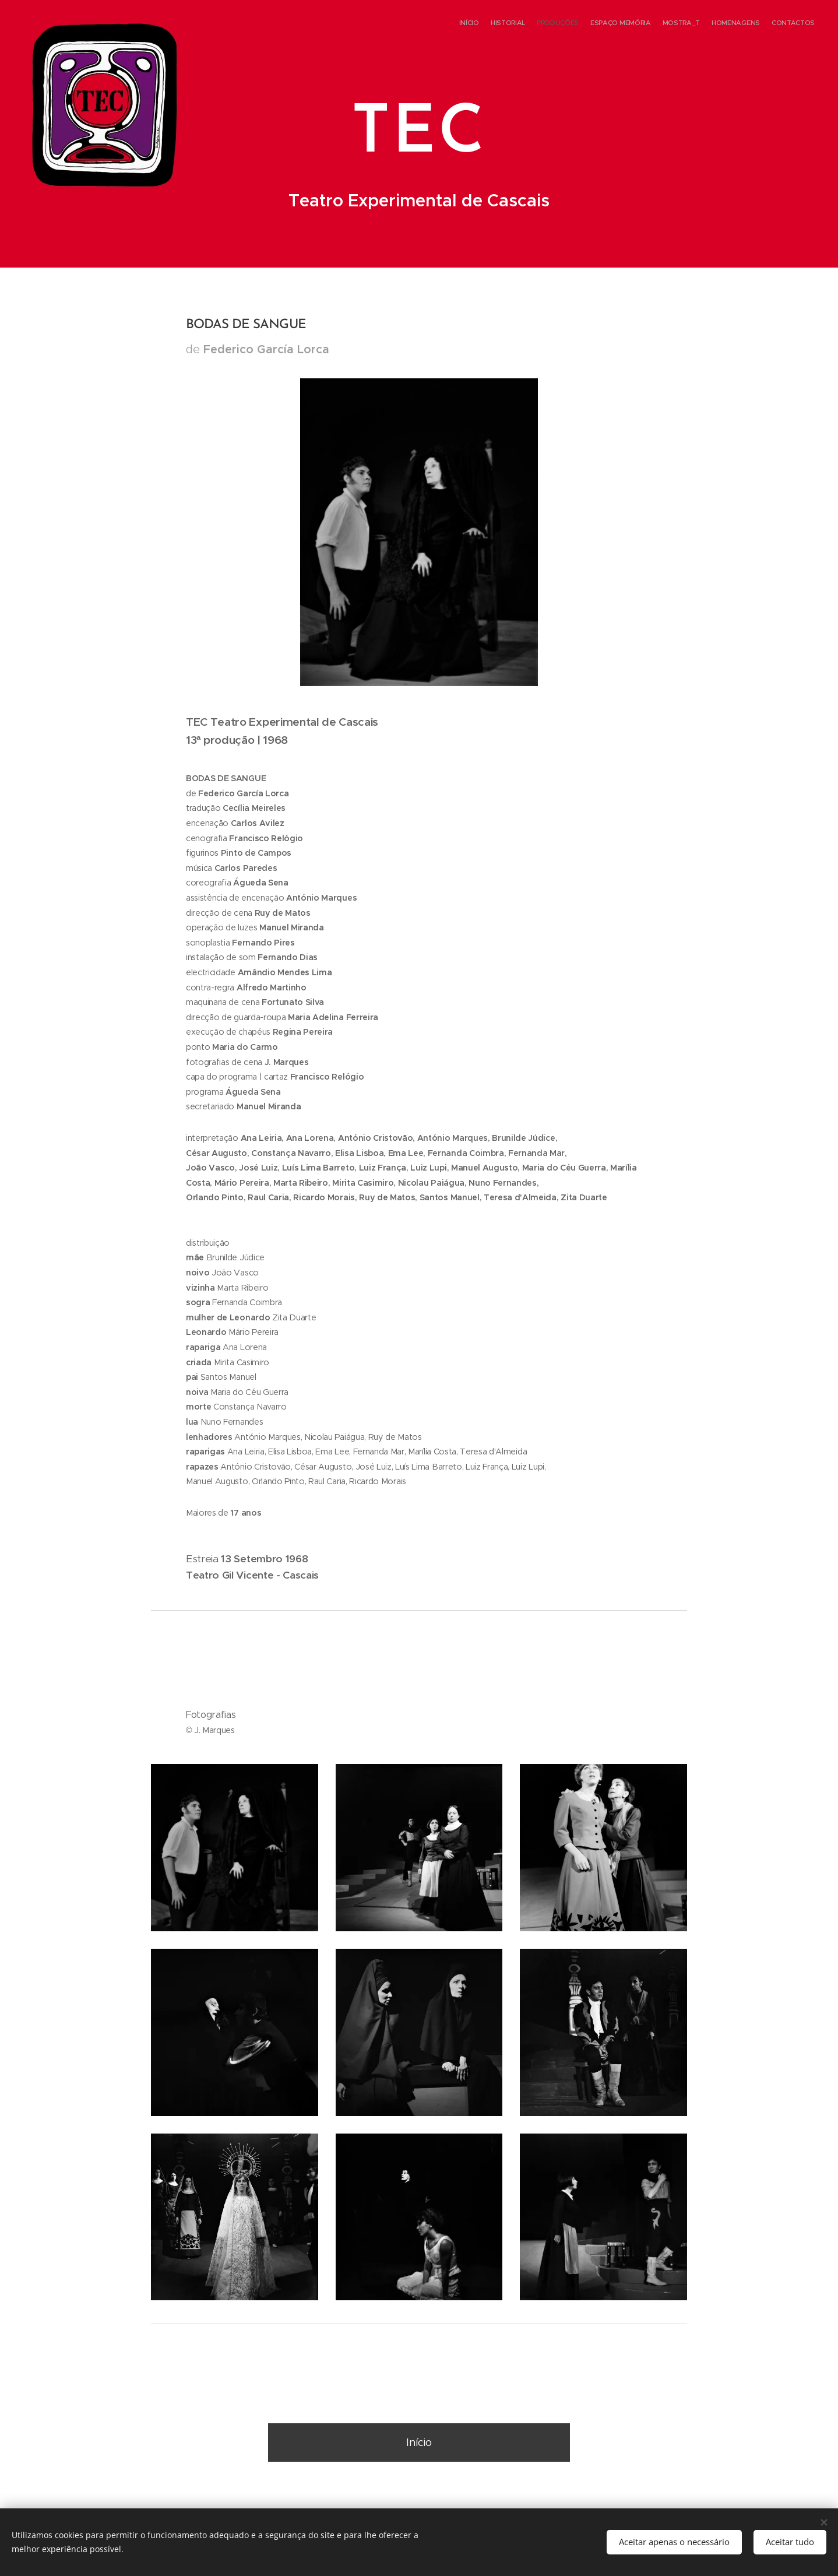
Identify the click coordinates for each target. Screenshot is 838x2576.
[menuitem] (746, 23)
